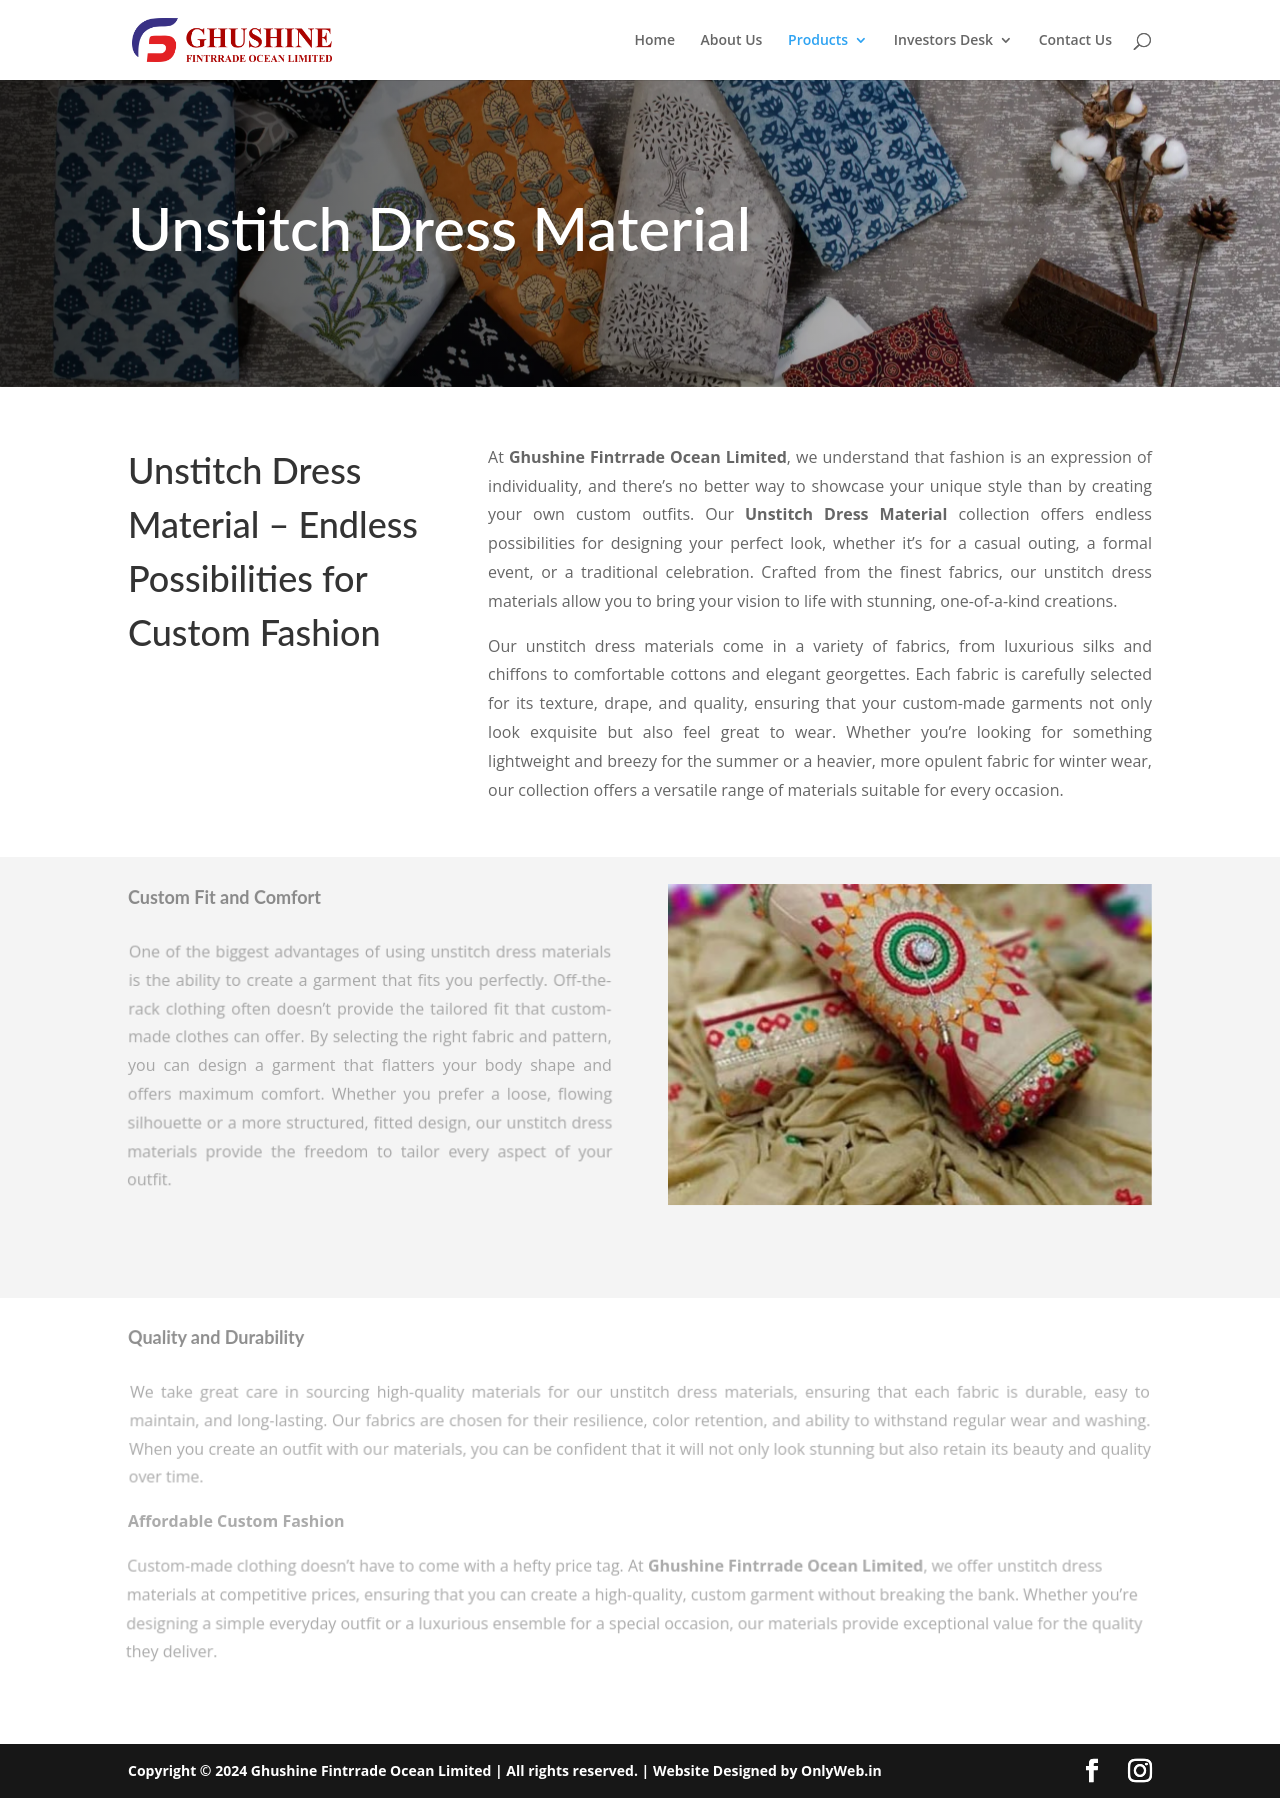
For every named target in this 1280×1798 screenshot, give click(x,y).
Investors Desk (943, 41)
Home (654, 41)
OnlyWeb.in (839, 1770)
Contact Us (1075, 41)
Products (818, 41)
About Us (732, 41)
